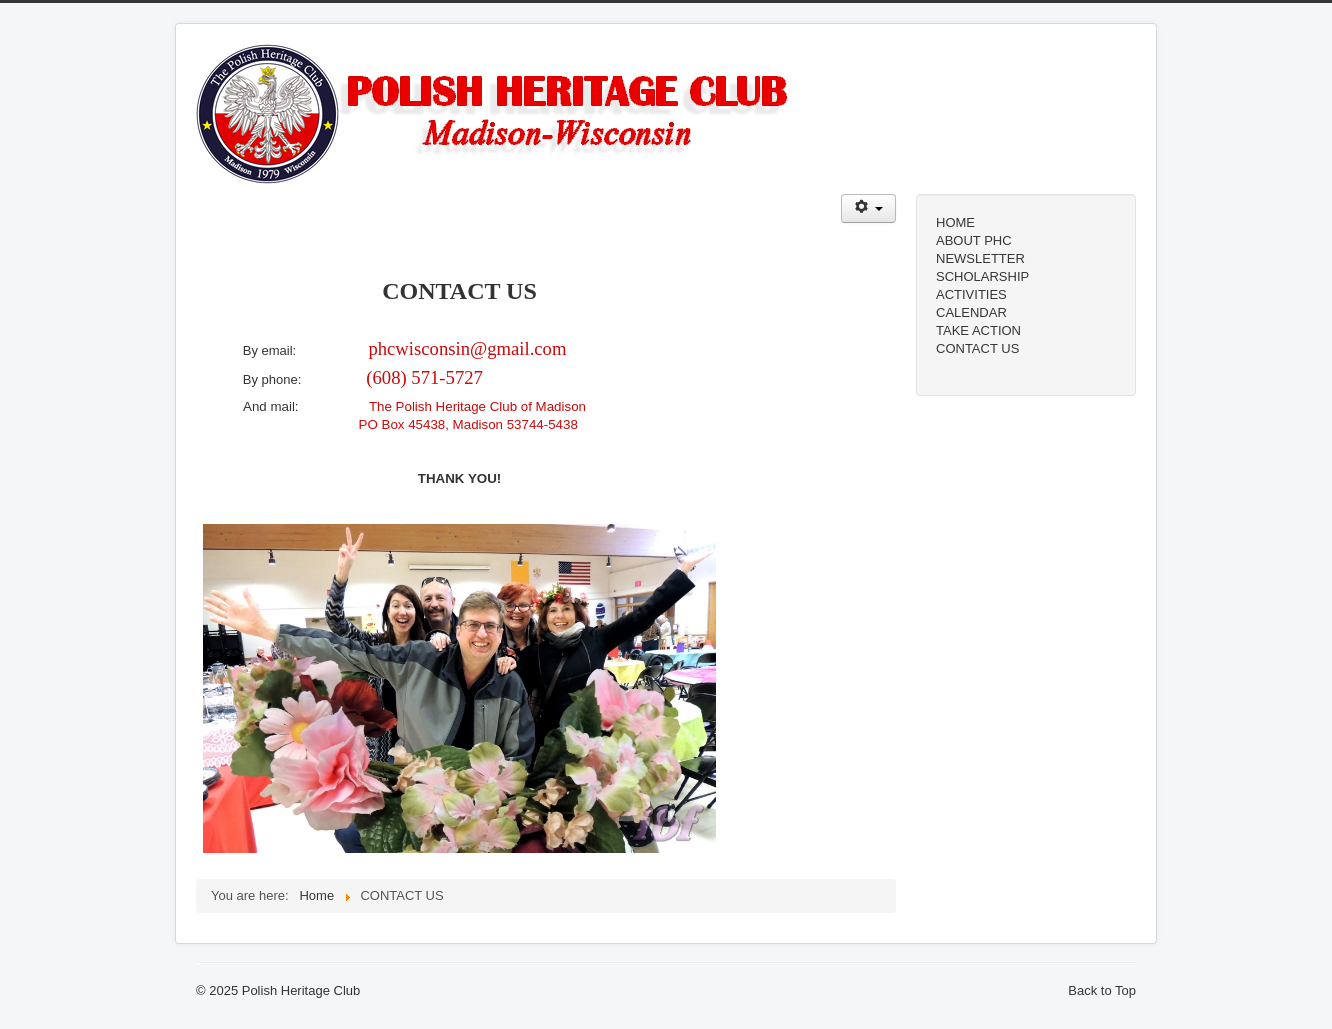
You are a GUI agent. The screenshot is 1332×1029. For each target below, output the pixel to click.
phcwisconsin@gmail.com (467, 348)
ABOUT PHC (974, 240)
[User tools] (868, 208)
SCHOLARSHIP (982, 276)
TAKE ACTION (978, 330)
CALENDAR (971, 312)
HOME (955, 222)
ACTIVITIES (971, 294)
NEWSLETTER (980, 258)
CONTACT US (977, 348)
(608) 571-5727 (424, 377)
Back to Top (1102, 990)
